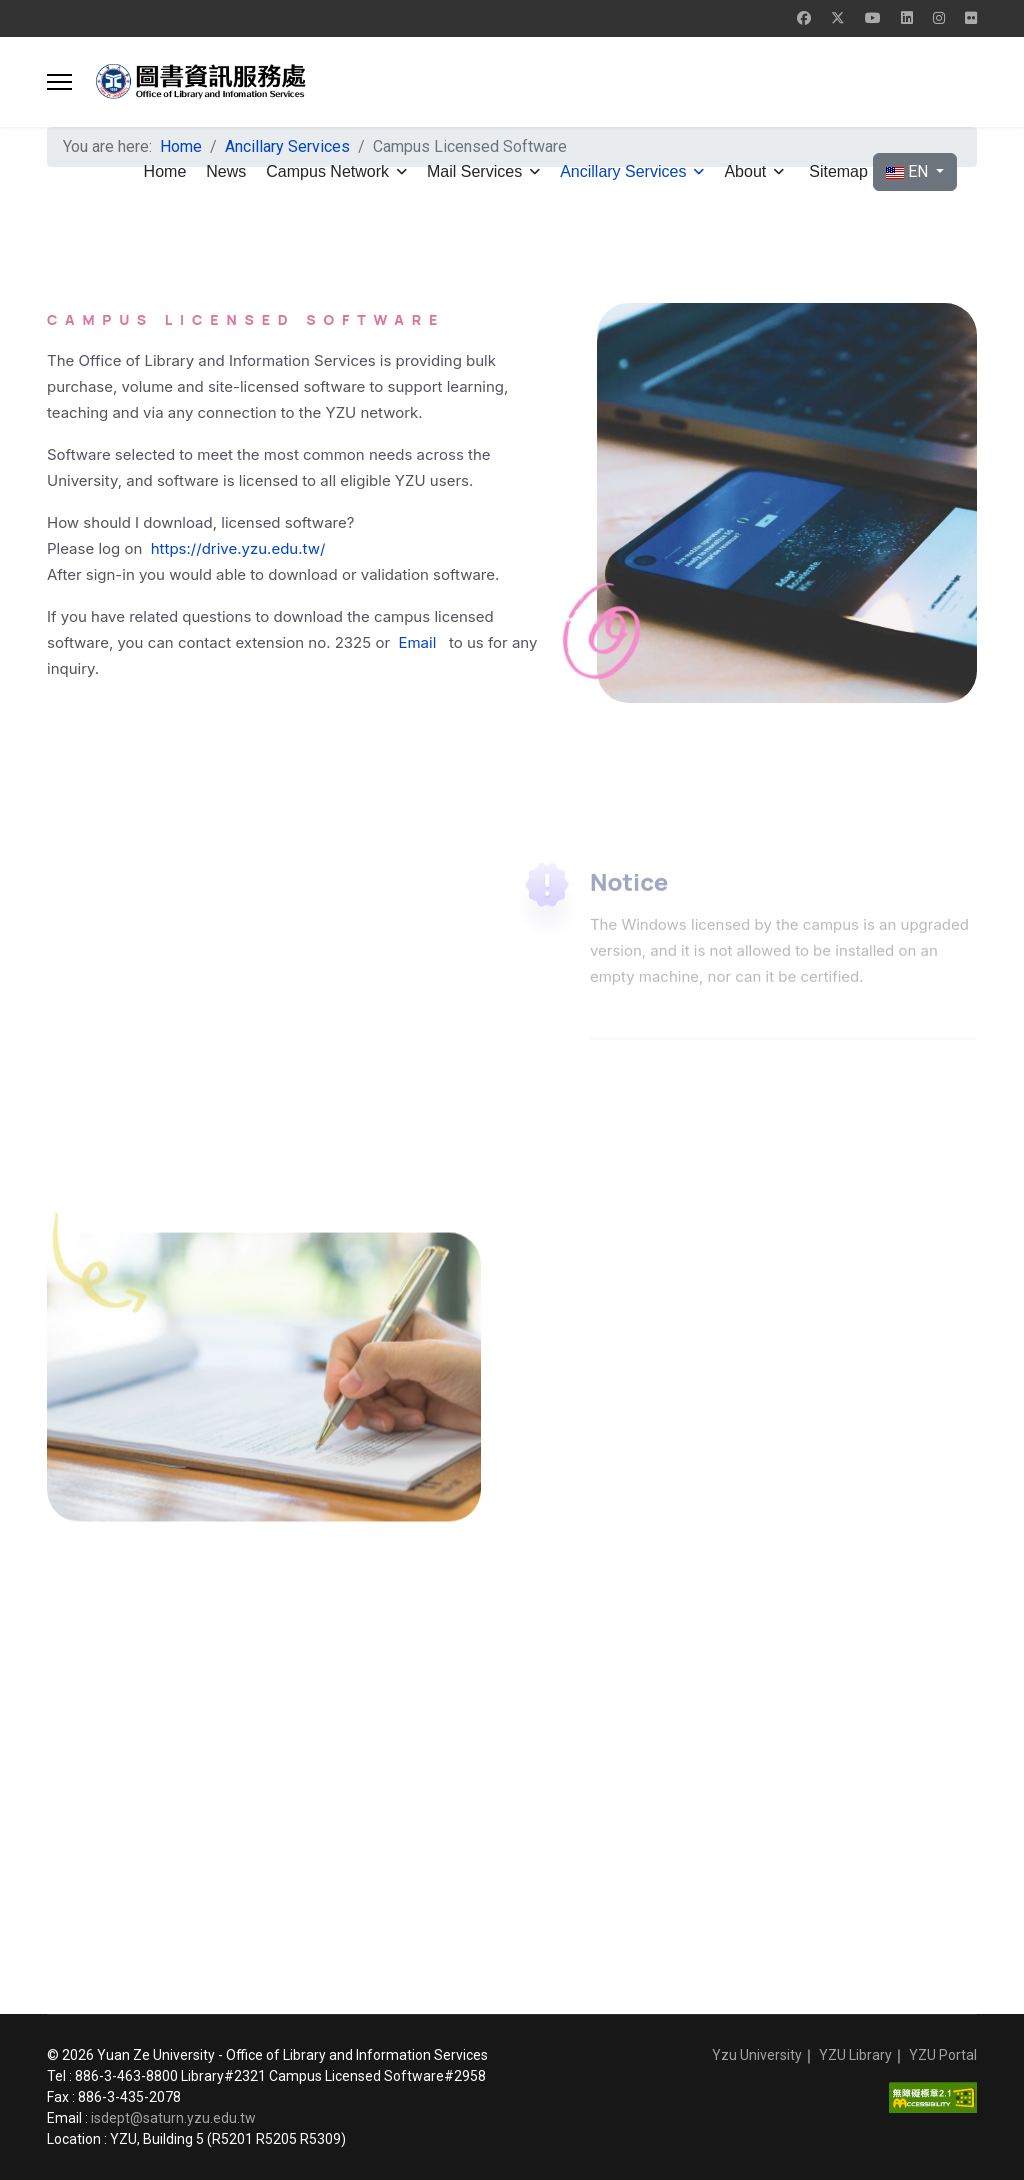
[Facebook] (804, 18)
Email (419, 642)
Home (165, 171)
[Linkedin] (907, 18)
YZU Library (855, 2055)
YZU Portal (943, 2055)
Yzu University (757, 2055)
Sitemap (838, 171)
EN (909, 171)
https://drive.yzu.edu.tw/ (238, 548)
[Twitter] (838, 18)
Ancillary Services (623, 171)
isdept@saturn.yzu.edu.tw (173, 2118)
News (226, 171)
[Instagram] (939, 18)
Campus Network (327, 171)
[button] (59, 82)
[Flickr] (971, 18)
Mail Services (474, 171)
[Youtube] (873, 18)
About (745, 171)
